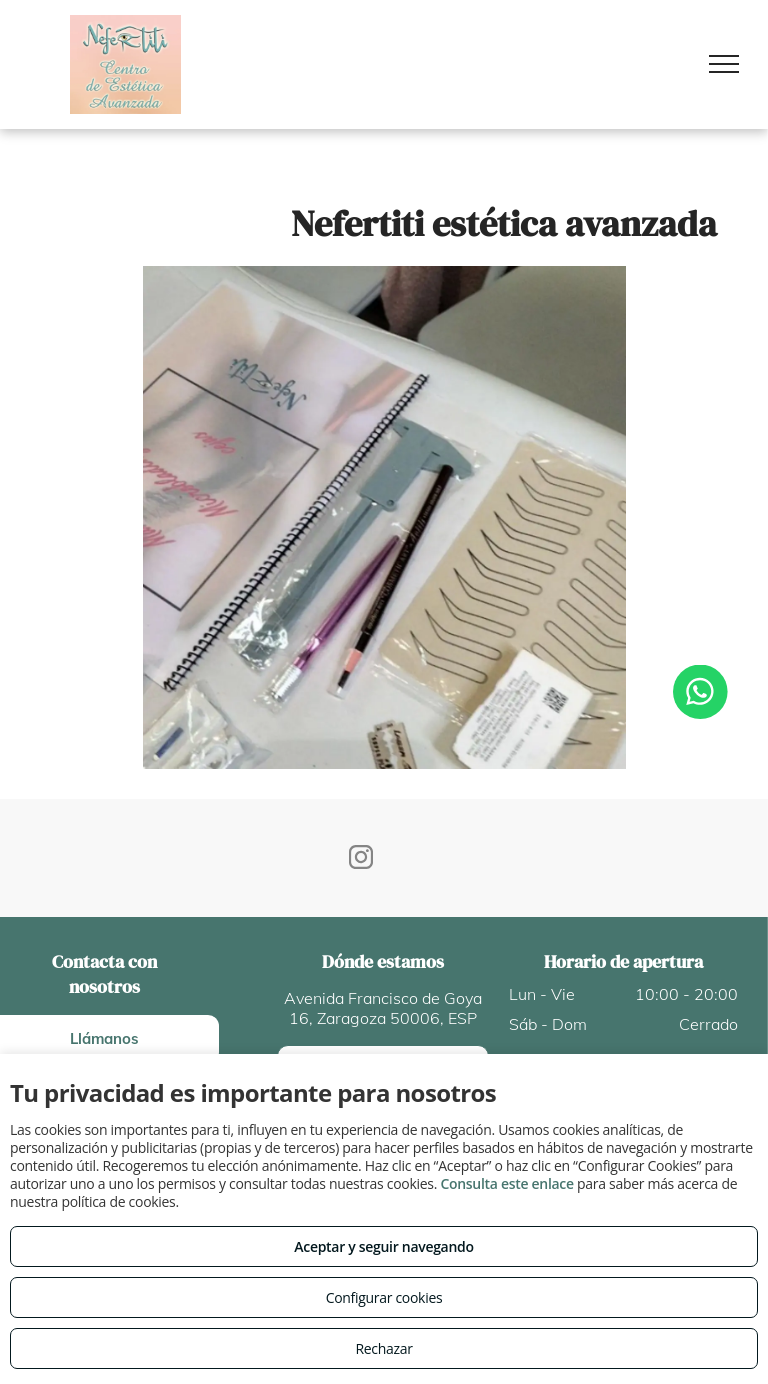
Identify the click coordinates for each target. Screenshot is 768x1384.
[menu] (724, 64)
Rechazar (383, 1348)
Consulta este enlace (506, 1183)
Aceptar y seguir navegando (383, 1246)
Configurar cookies (384, 1297)
